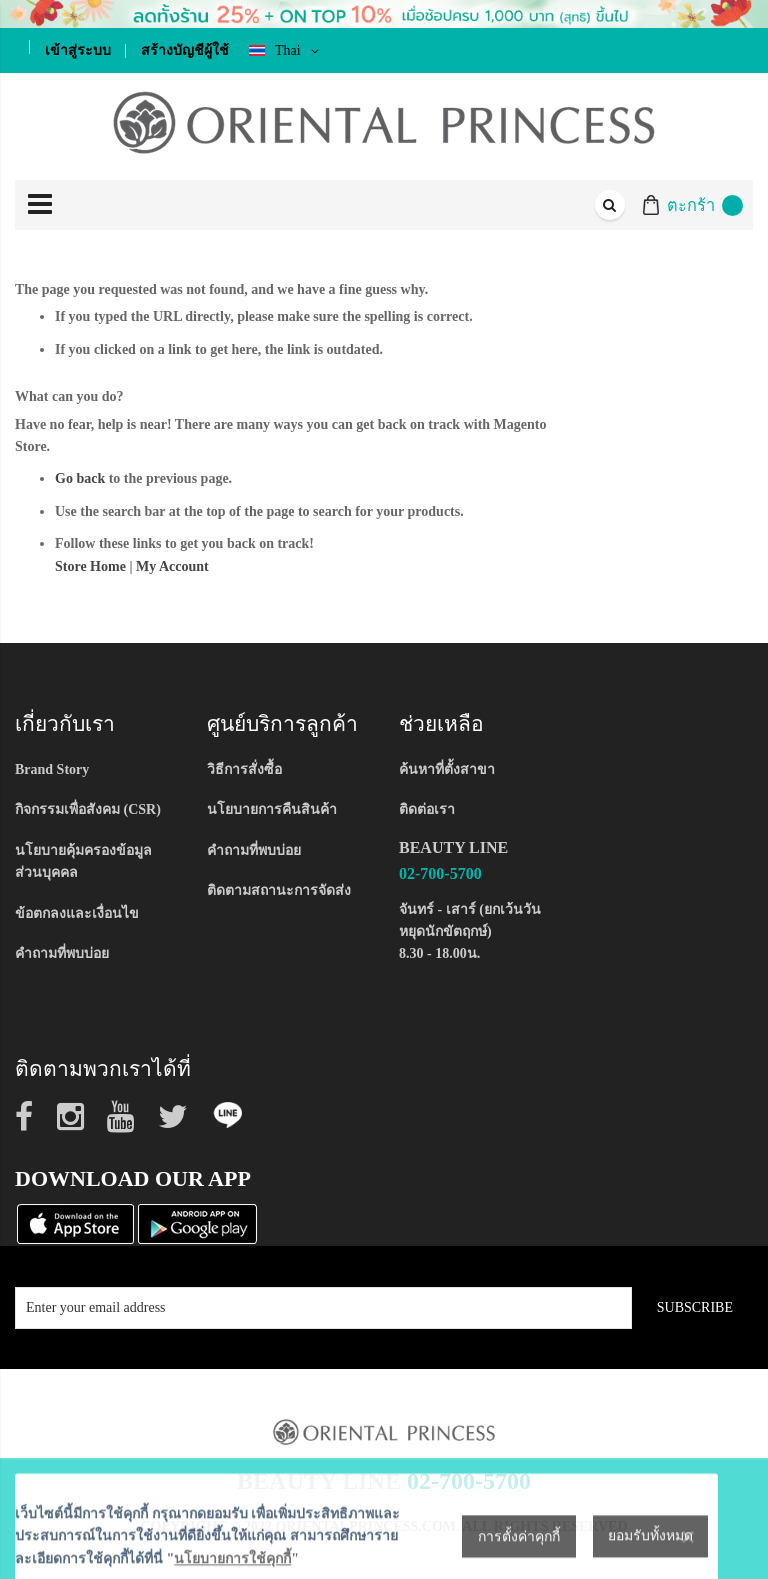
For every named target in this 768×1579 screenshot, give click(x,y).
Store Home (90, 566)
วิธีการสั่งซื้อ (244, 769)
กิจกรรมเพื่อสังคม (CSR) (88, 809)
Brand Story (52, 769)
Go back (80, 478)
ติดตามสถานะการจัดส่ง (279, 890)
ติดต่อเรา (427, 809)
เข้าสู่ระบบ (78, 50)
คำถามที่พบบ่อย (62, 953)
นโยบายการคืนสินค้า (272, 809)
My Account (172, 566)
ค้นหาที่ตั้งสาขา (447, 769)
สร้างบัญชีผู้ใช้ (185, 50)
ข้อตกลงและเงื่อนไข (77, 913)
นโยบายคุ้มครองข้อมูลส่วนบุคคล (83, 861)
